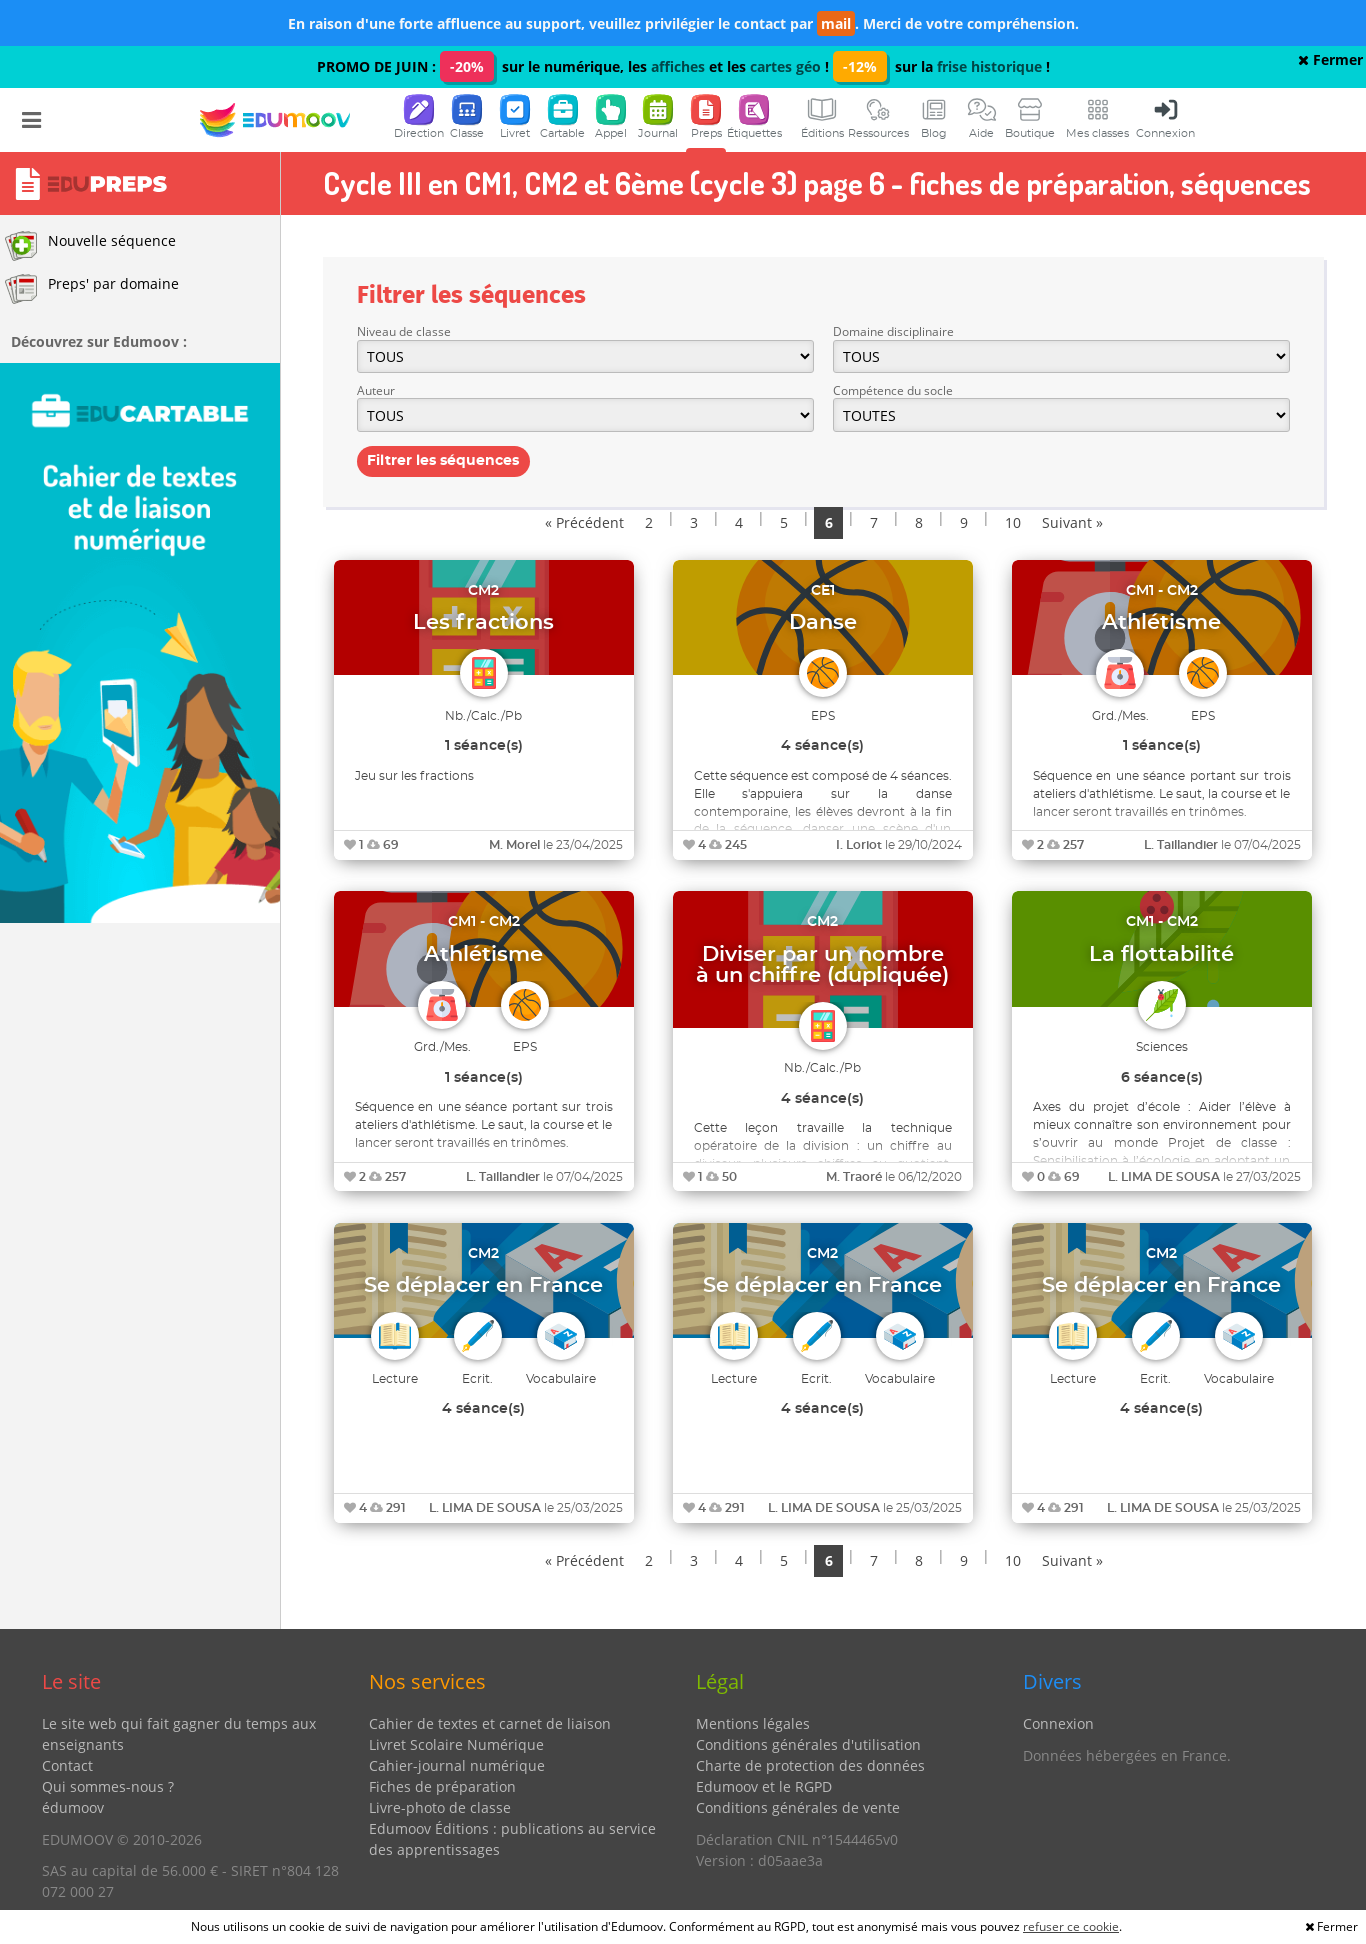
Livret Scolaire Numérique (456, 1744)
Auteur (376, 390)
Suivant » (1072, 522)
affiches (678, 66)
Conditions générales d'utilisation (808, 1744)
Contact (67, 1765)
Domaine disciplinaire (893, 331)
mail (836, 23)
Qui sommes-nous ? (108, 1786)
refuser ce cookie (1071, 1926)
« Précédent (584, 522)
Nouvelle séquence (90, 246)
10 (1013, 522)
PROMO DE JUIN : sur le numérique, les (484, 66)
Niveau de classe (404, 331)
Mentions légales (753, 1723)
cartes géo (785, 66)
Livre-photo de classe (440, 1807)
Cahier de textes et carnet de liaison (490, 1723)
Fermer (1330, 59)
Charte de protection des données (810, 1765)
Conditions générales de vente (798, 1807)
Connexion (1058, 1723)
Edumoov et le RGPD (764, 1786)
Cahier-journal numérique (457, 1765)
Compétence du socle (893, 390)
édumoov (73, 1807)
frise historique (989, 66)
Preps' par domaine (92, 289)
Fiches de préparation (442, 1786)
